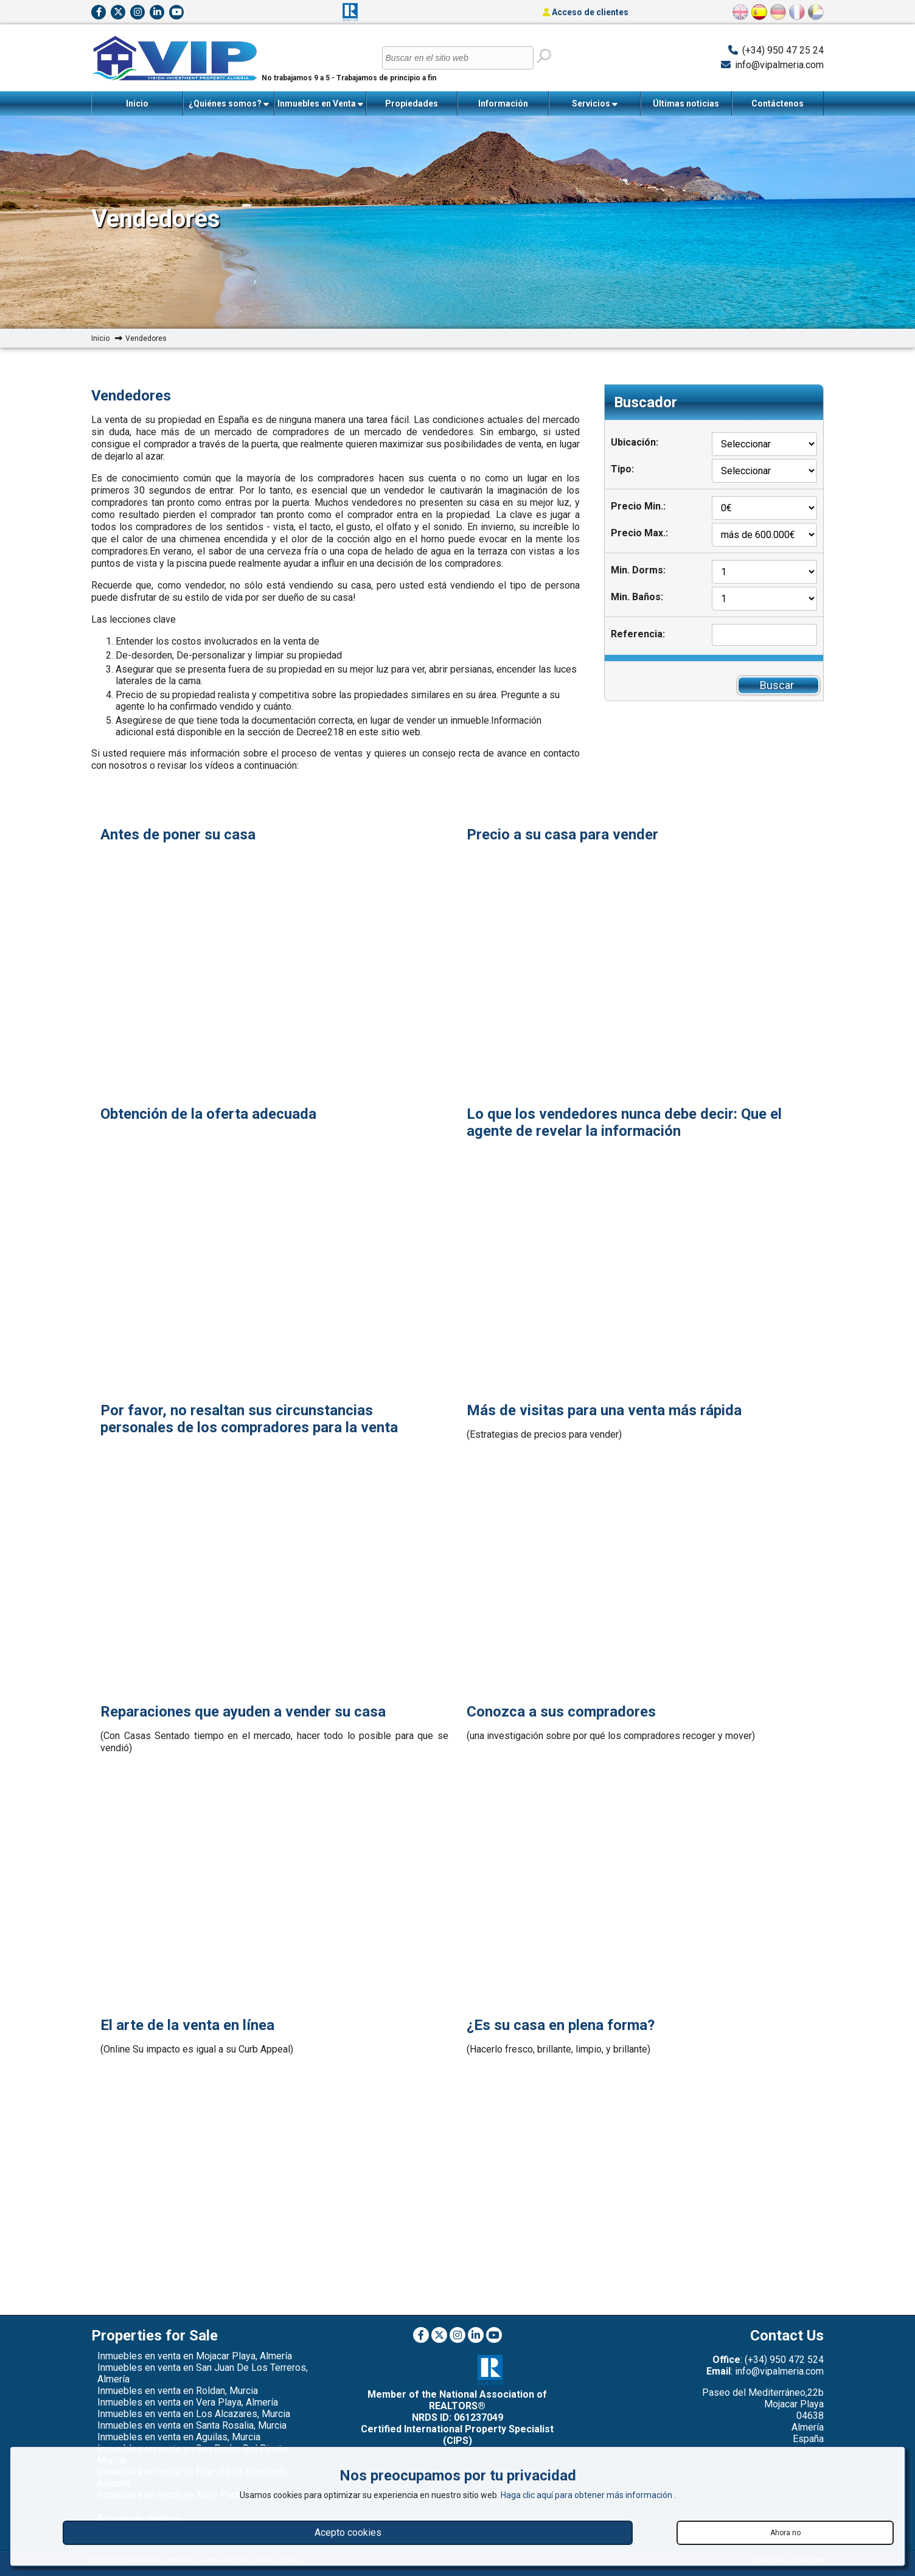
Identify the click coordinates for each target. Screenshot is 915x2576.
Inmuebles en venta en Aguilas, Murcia (178, 2437)
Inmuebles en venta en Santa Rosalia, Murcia (192, 2425)
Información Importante (503, 107)
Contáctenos (777, 103)
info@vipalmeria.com (779, 65)
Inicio (137, 103)
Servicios (595, 104)
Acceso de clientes (585, 12)
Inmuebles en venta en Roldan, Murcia (177, 2390)
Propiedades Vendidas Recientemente (411, 107)
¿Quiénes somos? (229, 104)
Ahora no (785, 2533)
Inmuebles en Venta (320, 104)
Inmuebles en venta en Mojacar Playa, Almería (194, 2356)
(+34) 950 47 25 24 (783, 50)
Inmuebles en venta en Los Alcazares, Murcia (193, 2414)
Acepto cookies (348, 2532)
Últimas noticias (686, 103)
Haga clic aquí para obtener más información (587, 2495)
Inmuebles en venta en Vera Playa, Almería (187, 2402)
